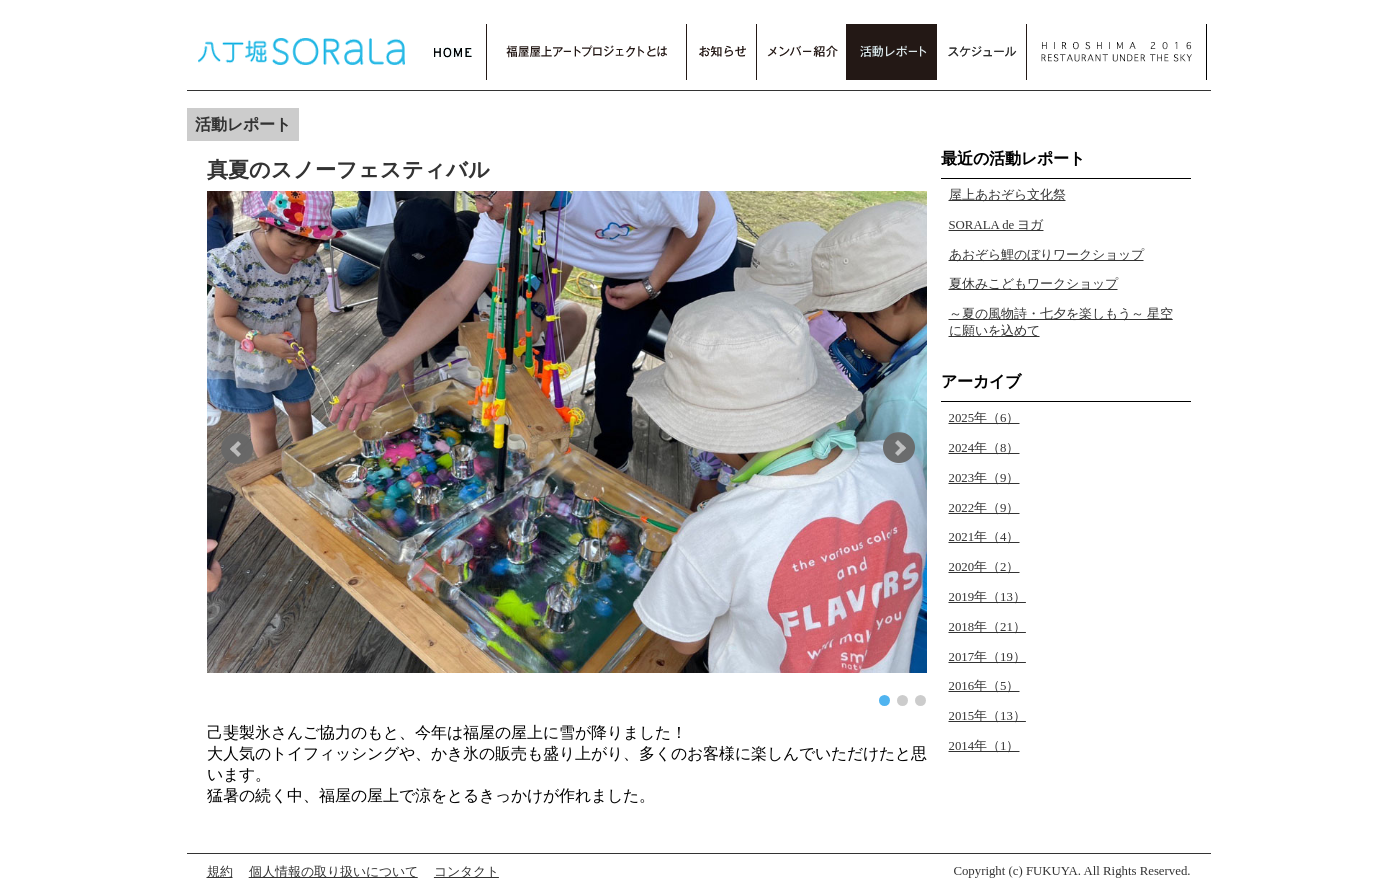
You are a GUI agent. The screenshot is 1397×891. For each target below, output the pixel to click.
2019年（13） (987, 597)
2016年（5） (984, 686)
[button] (241, 448)
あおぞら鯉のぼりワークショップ (1046, 255)
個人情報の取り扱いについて (333, 872)
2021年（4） (984, 537)
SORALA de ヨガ (996, 225)
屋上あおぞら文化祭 (1007, 195)
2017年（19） (987, 657)
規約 (220, 872)
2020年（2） (984, 567)
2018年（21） (987, 627)
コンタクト (466, 872)
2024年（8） (984, 448)
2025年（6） (984, 418)
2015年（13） (987, 716)
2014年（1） (984, 746)
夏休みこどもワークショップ (1033, 284)
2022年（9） (984, 508)
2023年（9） (984, 478)
